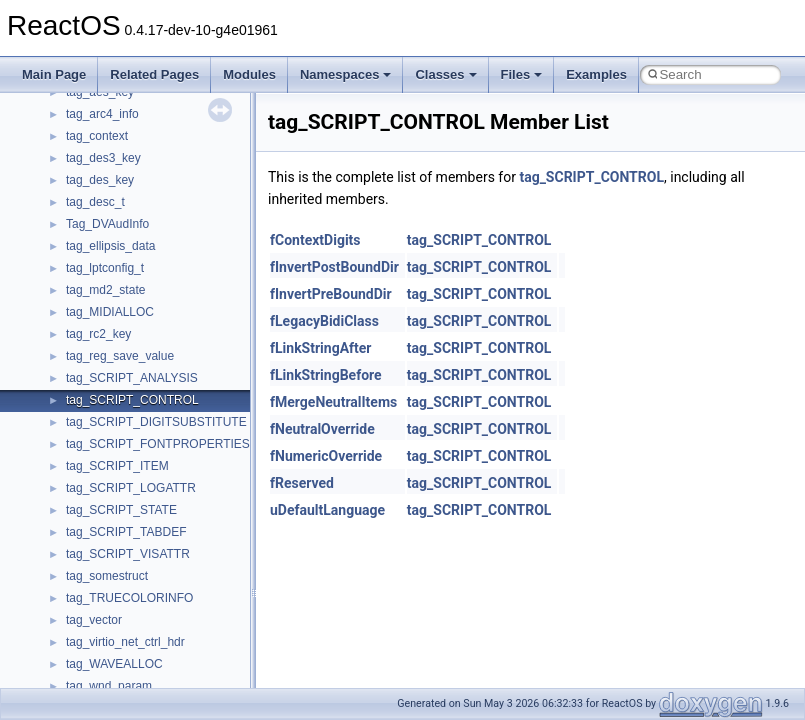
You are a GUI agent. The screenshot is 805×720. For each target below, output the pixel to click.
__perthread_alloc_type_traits (145, 479)
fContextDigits (315, 240)
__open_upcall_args (120, 435)
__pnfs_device (104, 545)
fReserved (302, 483)
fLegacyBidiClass (324, 321)
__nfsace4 (93, 171)
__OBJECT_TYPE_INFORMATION (160, 281)
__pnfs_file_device (115, 567)
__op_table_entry (112, 347)
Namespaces (346, 74)
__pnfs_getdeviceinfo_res (134, 655)
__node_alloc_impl (116, 259)
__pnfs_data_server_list (129, 523)
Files (522, 74)
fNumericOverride (326, 456)
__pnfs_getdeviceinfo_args (137, 633)
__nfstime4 (95, 215)
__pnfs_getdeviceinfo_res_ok (144, 677)
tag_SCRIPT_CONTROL (591, 177)
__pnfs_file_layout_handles (138, 611)
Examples (596, 74)
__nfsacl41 (95, 193)
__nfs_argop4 (102, 105)
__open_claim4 (106, 369)
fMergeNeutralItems (333, 402)
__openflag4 (99, 457)
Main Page (54, 74)
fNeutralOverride (322, 429)
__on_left (90, 303)
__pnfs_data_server (119, 501)
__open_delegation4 (120, 391)
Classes (445, 74)
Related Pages (154, 74)
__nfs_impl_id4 (106, 127)
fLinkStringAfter (321, 348)
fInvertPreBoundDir (331, 294)
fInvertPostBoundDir (334, 267)
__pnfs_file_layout (114, 589)
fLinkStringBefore (326, 375)
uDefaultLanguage (327, 510)
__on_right (94, 325)
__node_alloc (101, 237)
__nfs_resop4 (102, 149)
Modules (249, 74)
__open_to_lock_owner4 (131, 413)
